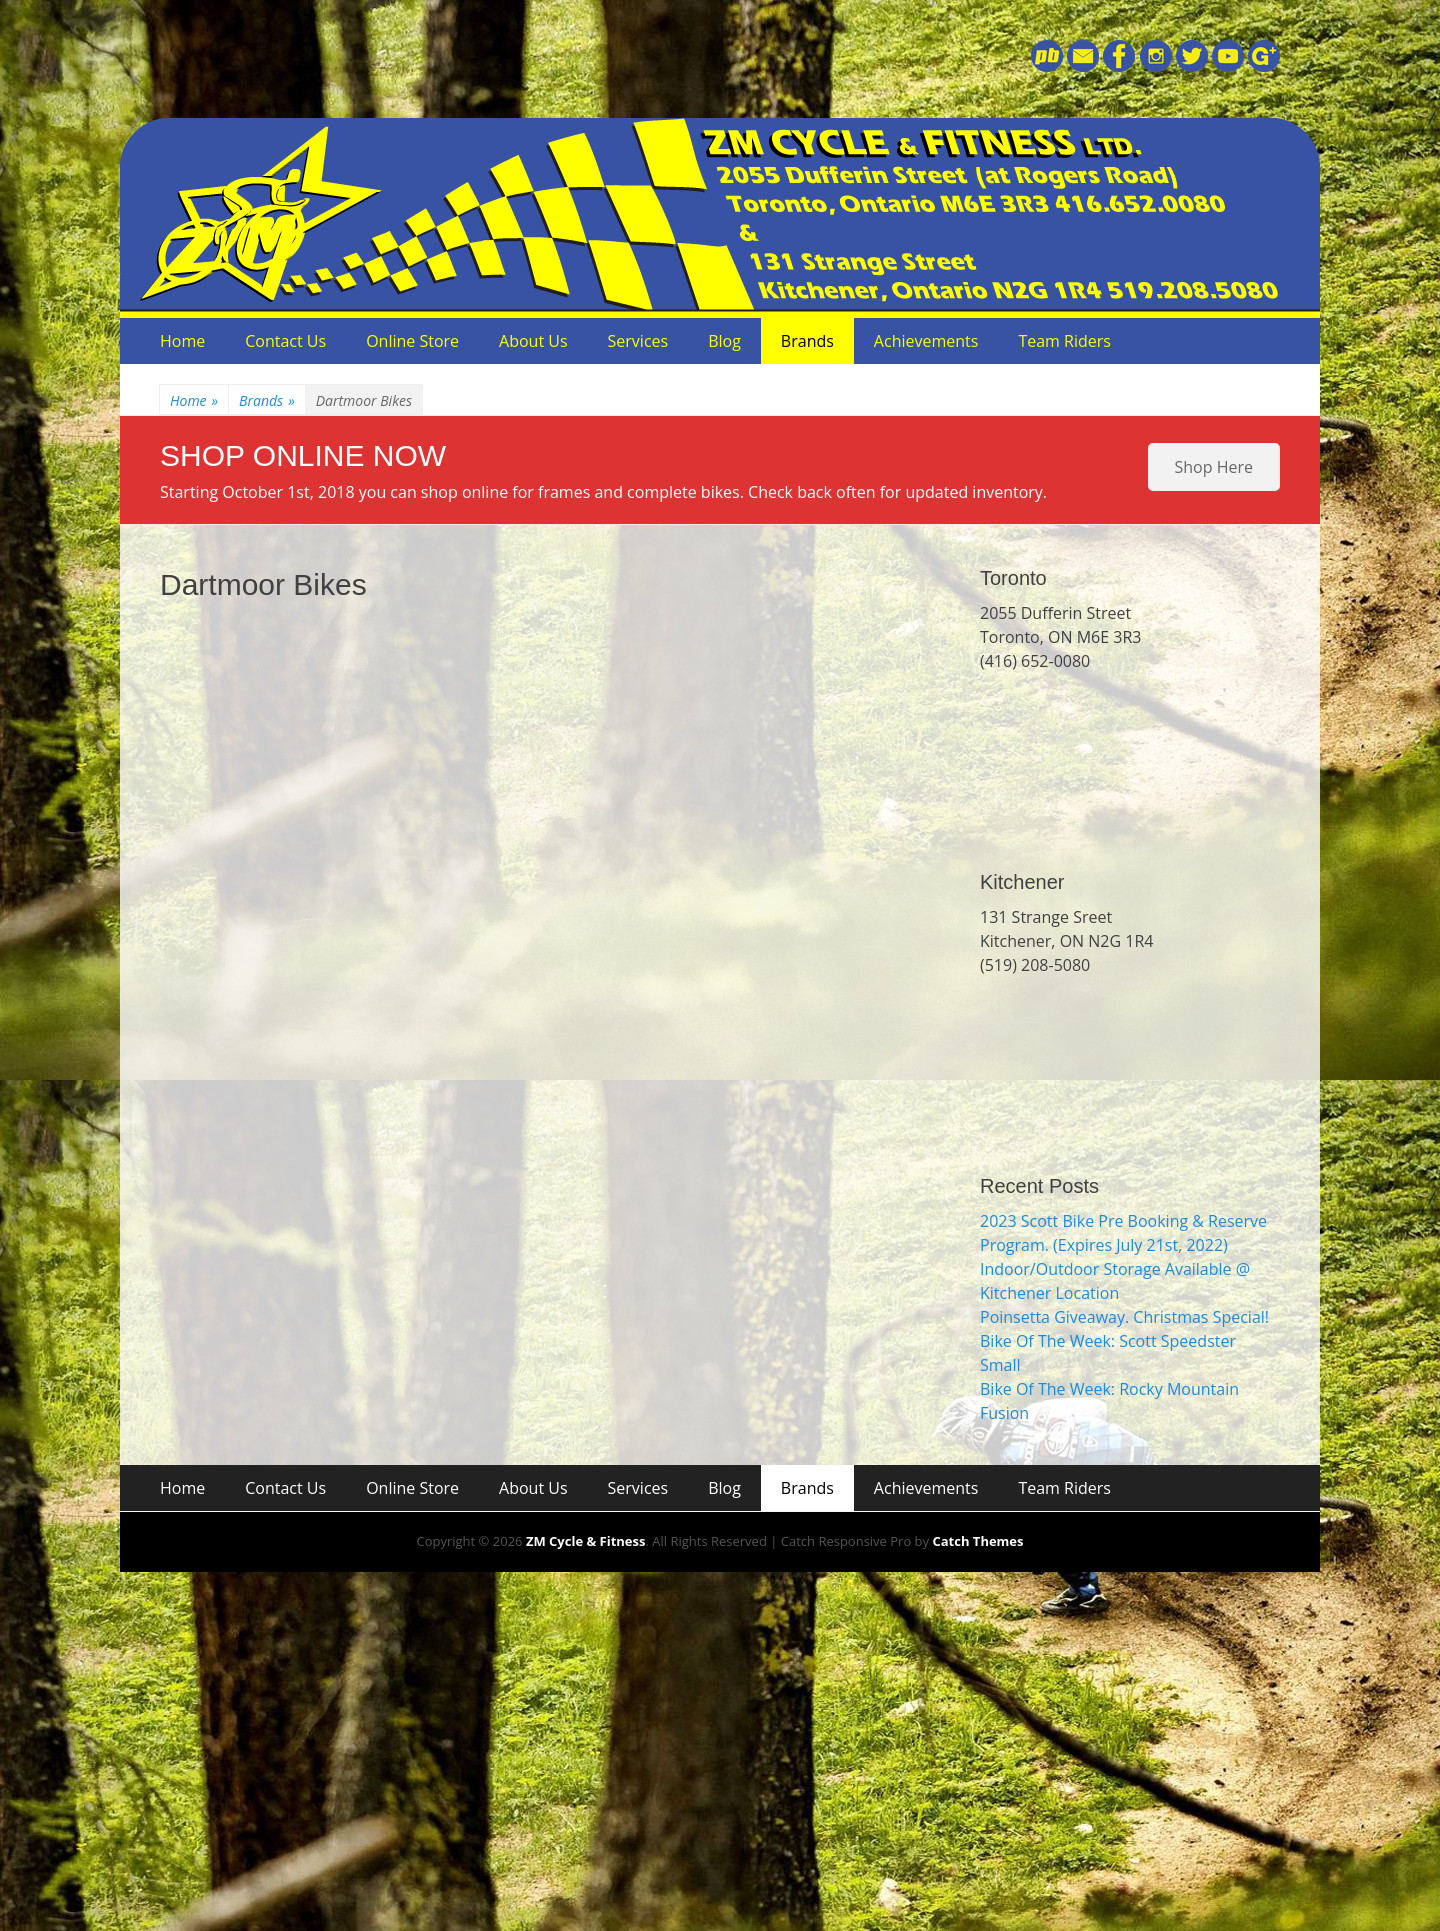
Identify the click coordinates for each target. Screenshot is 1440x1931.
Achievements (926, 341)
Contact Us (285, 341)
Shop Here (1214, 467)
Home (182, 341)
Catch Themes (977, 1541)
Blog (724, 341)
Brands (807, 341)
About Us (533, 341)
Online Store (412, 341)
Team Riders (1064, 341)
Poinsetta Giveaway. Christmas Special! (1124, 1317)
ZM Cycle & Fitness (586, 1541)
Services (638, 341)
